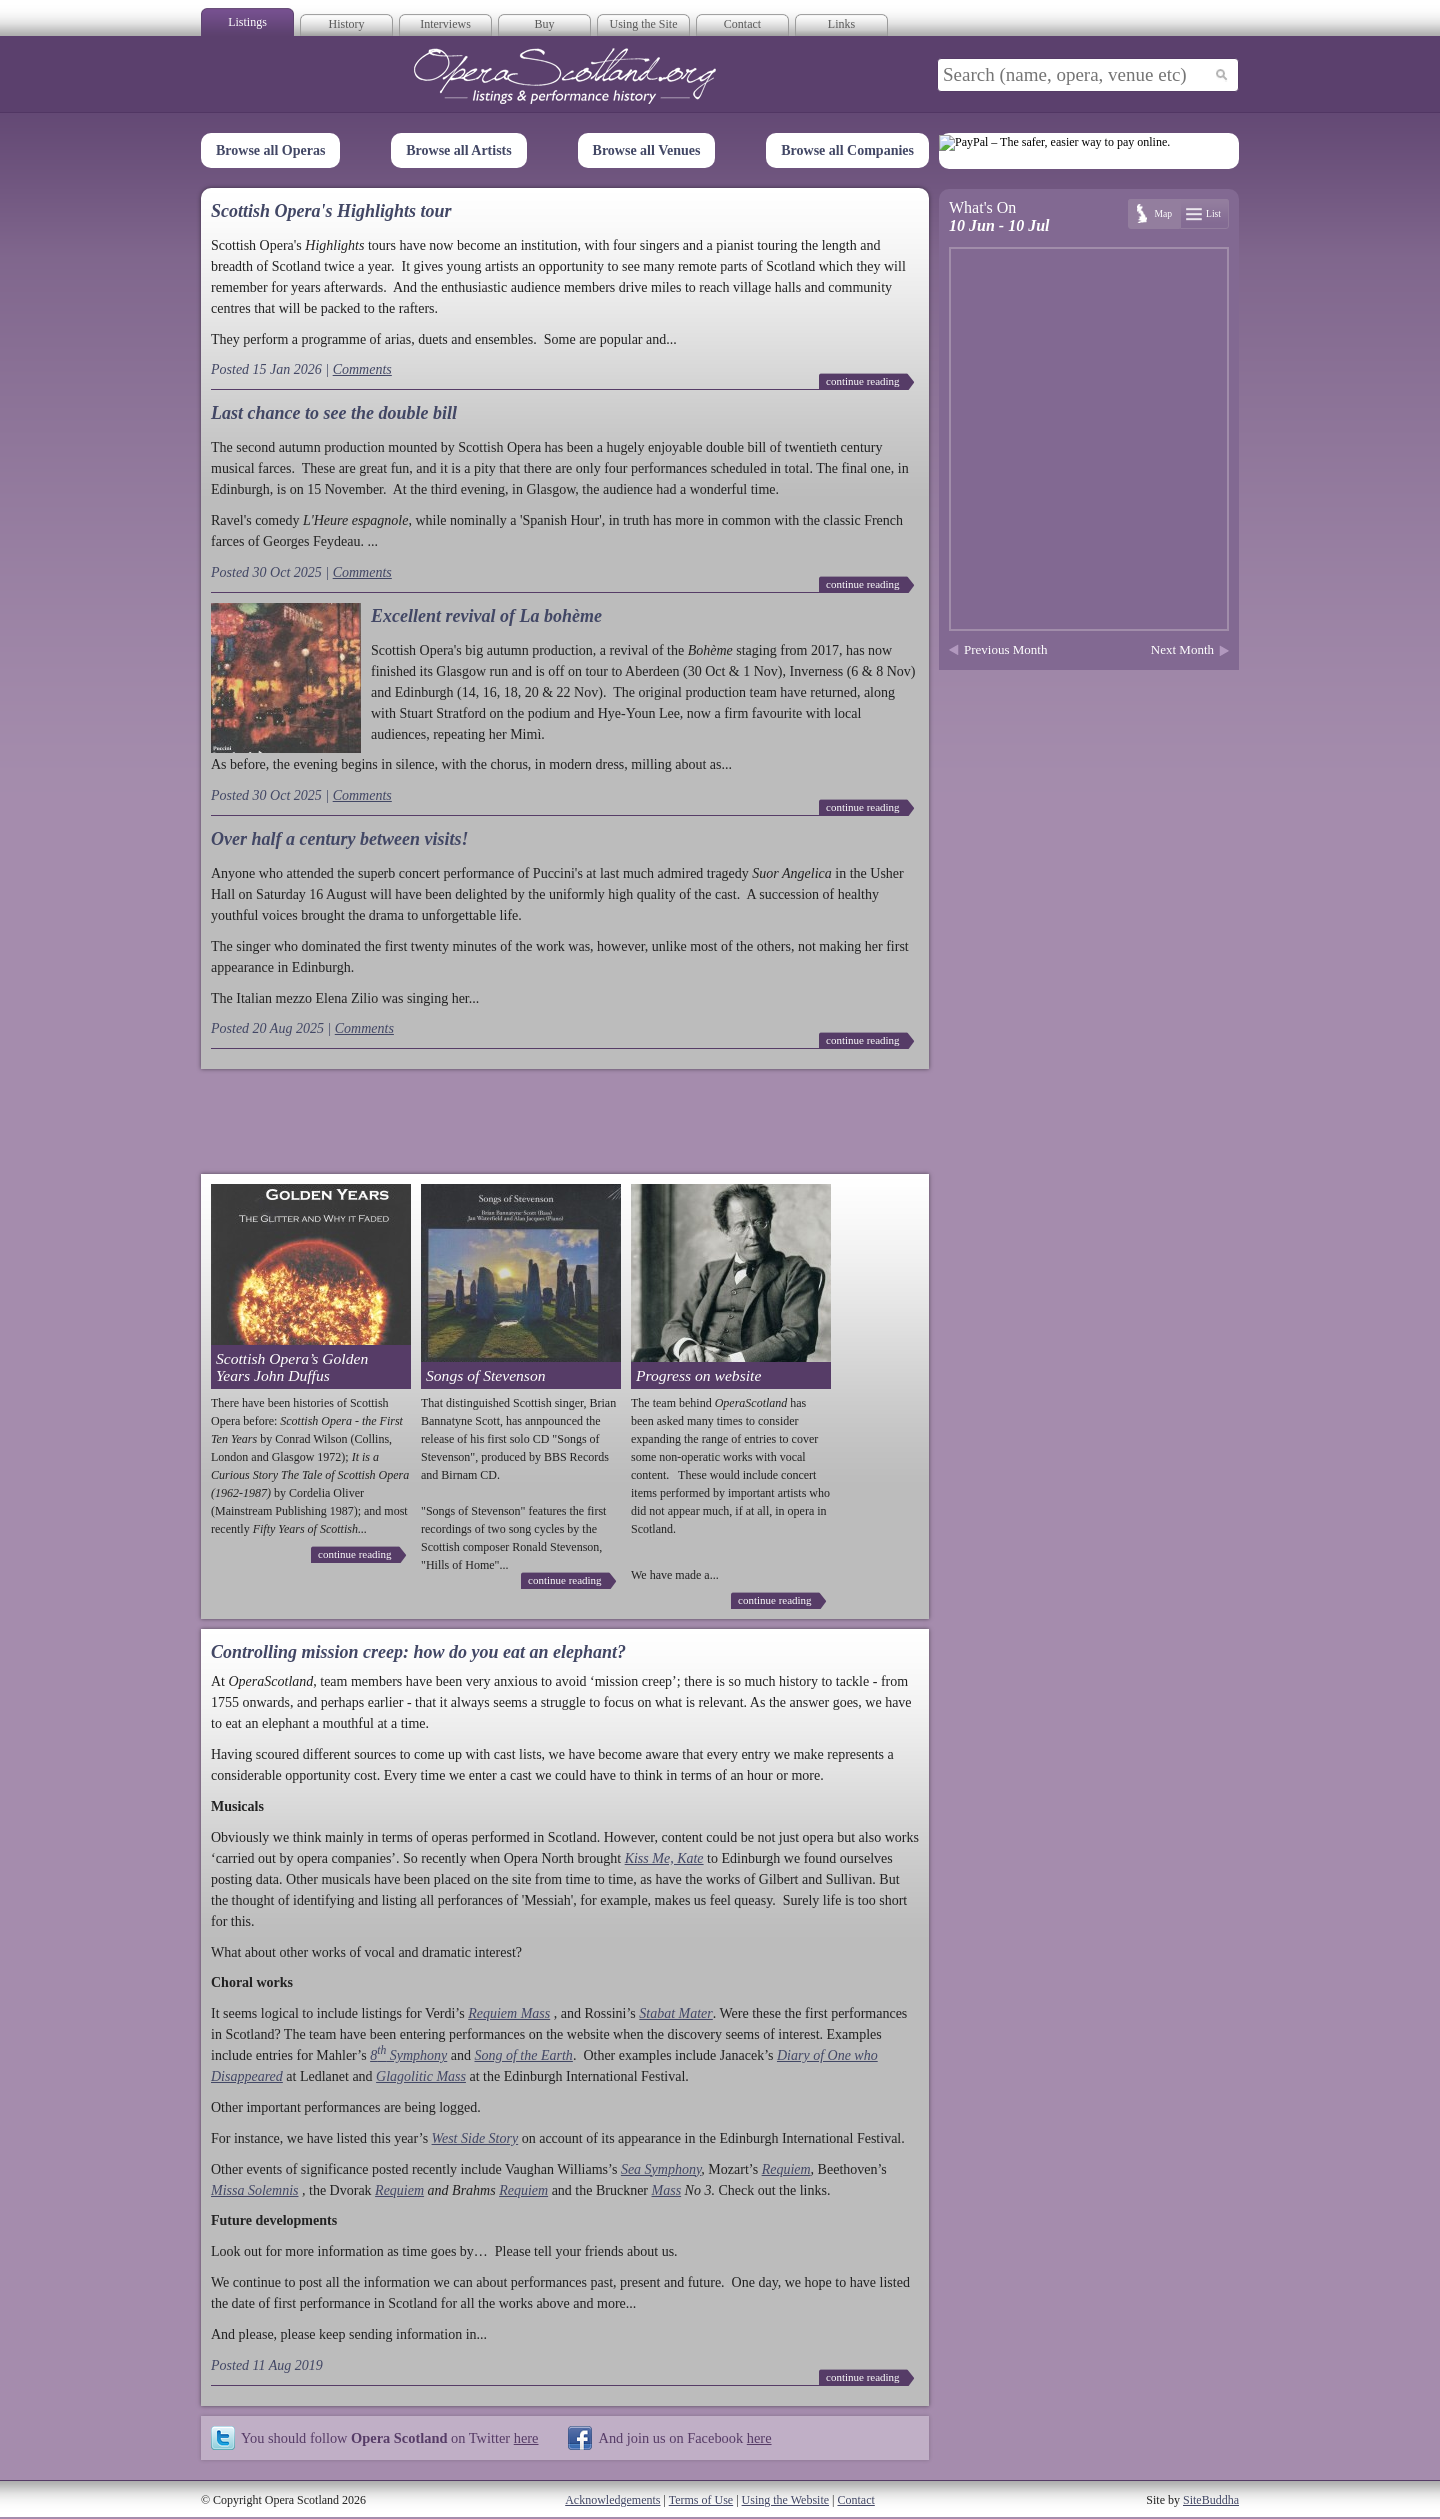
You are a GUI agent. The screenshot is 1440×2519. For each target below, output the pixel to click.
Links (841, 24)
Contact (742, 24)
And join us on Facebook (684, 2438)
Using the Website (785, 2500)
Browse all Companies (847, 150)
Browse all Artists (459, 150)
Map (1163, 213)
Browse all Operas (270, 150)
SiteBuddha (1211, 2500)
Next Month (1182, 649)
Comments (362, 369)
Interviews (445, 24)
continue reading (863, 381)
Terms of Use (701, 2500)
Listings (247, 22)
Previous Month (1005, 649)
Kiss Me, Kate (664, 1858)
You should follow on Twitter (389, 2438)
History (347, 24)
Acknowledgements (612, 2500)
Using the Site (644, 24)
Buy (544, 24)
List (1213, 213)
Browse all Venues (647, 150)
